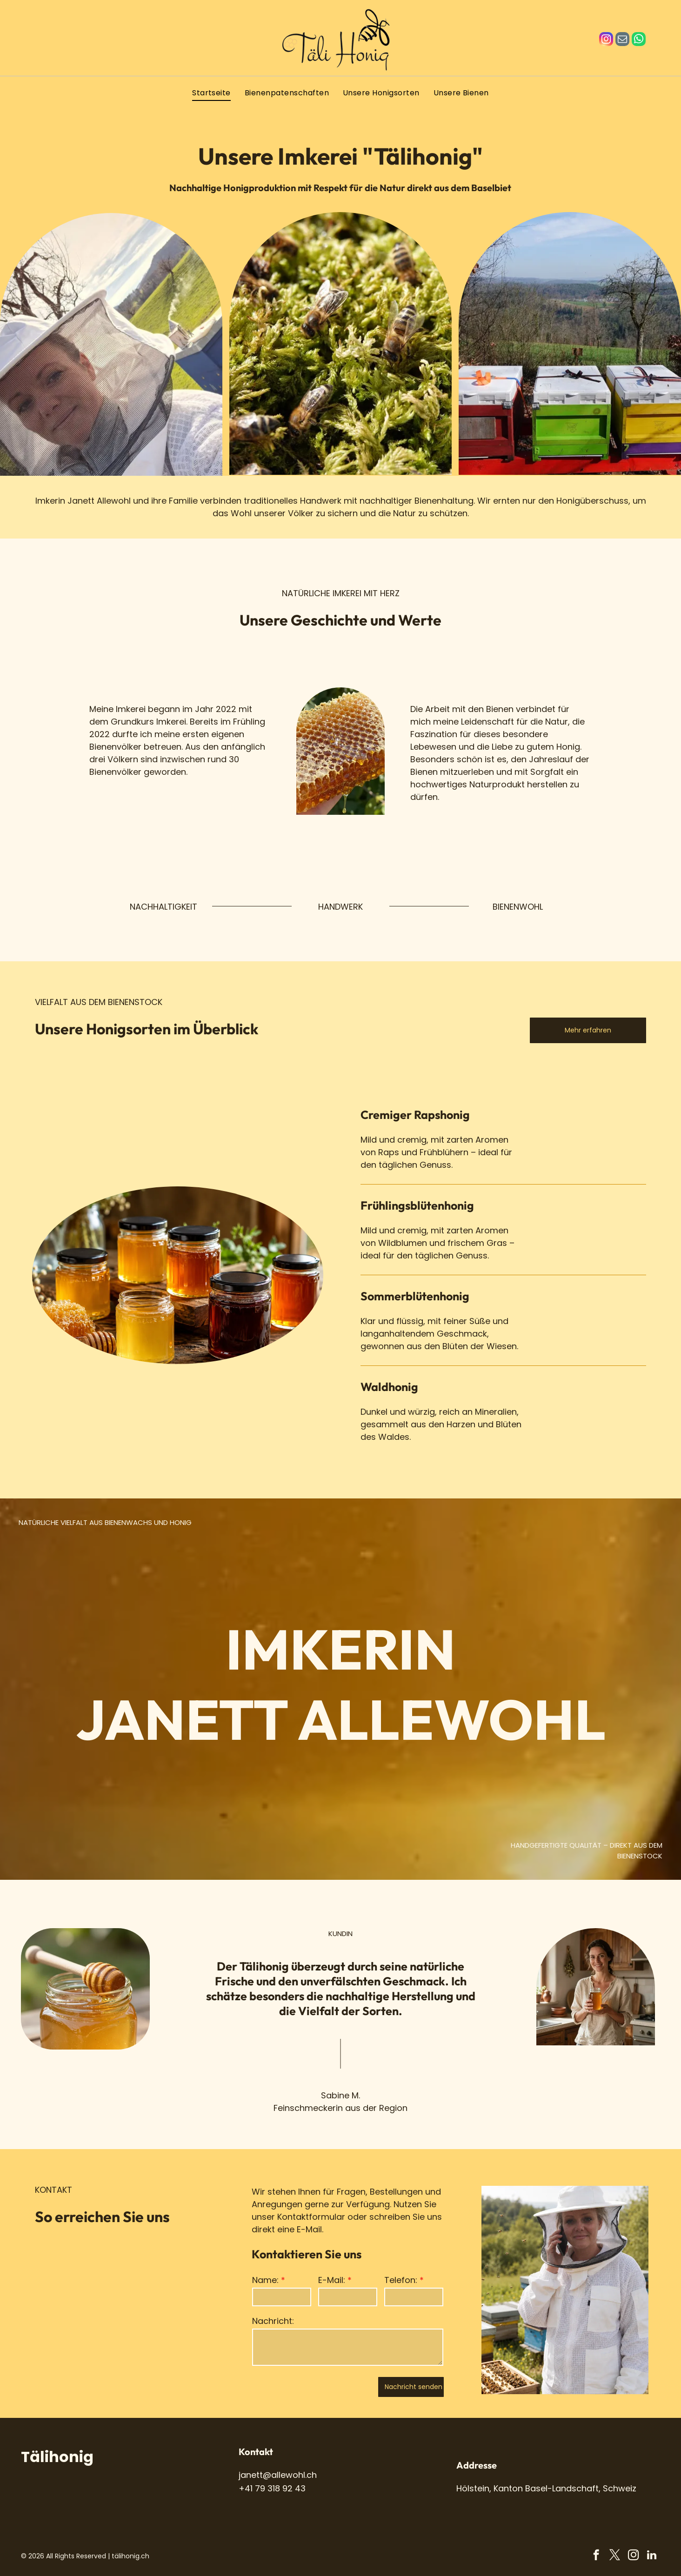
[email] (622, 40)
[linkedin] (652, 2556)
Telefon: (400, 2280)
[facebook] (596, 2556)
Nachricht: (273, 2321)
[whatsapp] (639, 40)
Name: (265, 2280)
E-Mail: (331, 2280)
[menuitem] (211, 93)
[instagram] (606, 40)
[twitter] (615, 2556)
